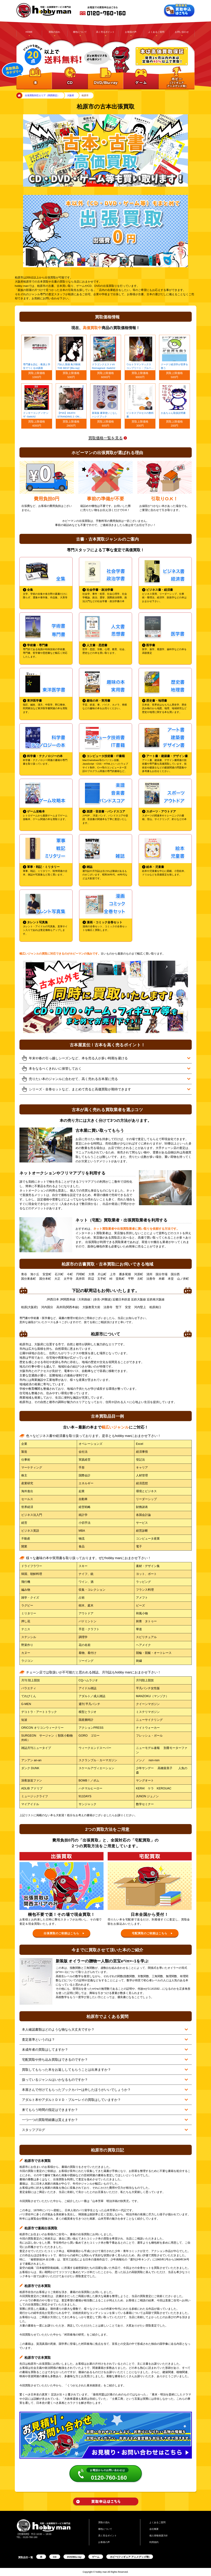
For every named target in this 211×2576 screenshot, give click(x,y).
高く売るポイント (105, 32)
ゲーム (95, 2556)
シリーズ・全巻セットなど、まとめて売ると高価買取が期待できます (80, 1089)
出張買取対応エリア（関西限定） (42, 95)
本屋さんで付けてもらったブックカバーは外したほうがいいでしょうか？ (76, 2089)
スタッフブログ (33, 2130)
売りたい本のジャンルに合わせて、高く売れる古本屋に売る (73, 1079)
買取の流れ (54, 32)
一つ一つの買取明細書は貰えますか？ (50, 2120)
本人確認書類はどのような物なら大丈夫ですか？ (58, 2029)
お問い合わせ (182, 32)
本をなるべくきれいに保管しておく (55, 1068)
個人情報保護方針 (158, 2535)
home (18, 95)
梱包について (80, 32)
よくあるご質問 (156, 32)
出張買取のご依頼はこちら (64, 1933)
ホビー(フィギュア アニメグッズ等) (129, 2556)
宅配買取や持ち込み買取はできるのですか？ (55, 2059)
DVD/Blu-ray (74, 2556)
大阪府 (70, 95)
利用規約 (154, 2542)
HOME (29, 32)
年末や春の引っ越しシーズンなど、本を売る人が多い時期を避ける (78, 1058)
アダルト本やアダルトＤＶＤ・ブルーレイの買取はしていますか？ (71, 2100)
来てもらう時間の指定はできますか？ (50, 2110)
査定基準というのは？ (38, 2039)
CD (55, 2556)
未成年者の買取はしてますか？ (45, 2049)
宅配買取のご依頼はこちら (152, 1933)
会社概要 (154, 2529)
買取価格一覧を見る (105, 438)
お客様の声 (130, 32)
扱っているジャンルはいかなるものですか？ (55, 2079)
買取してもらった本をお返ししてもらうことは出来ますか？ (66, 2069)
